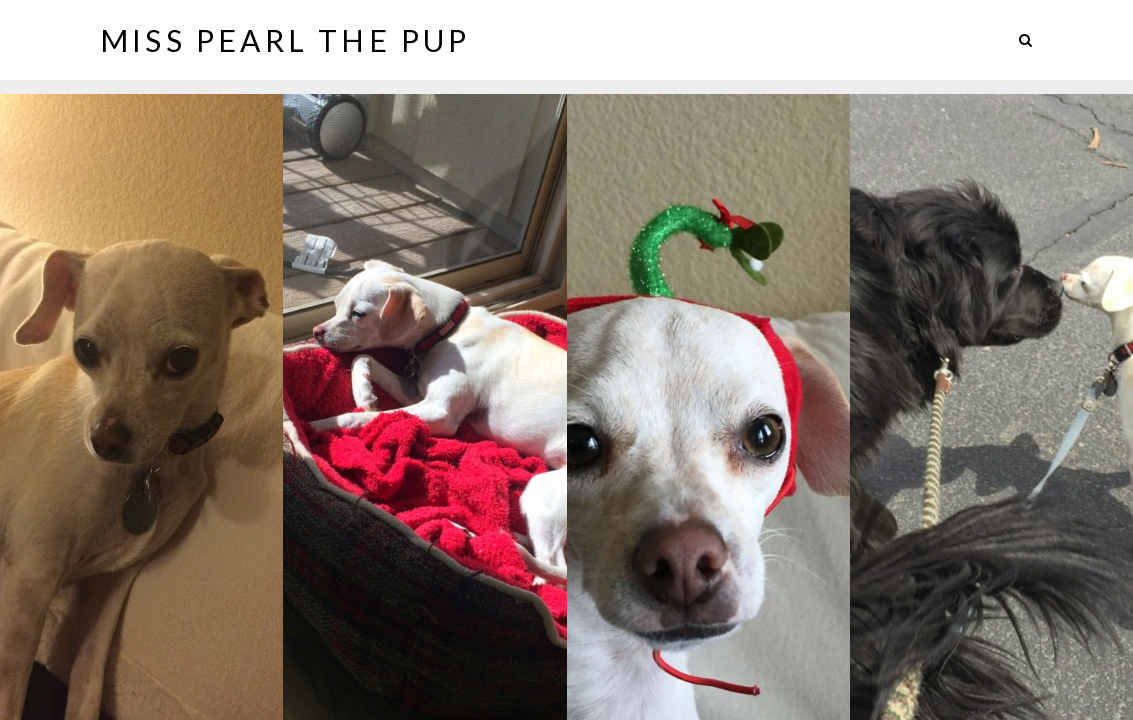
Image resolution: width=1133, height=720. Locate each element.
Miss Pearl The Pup (285, 40)
